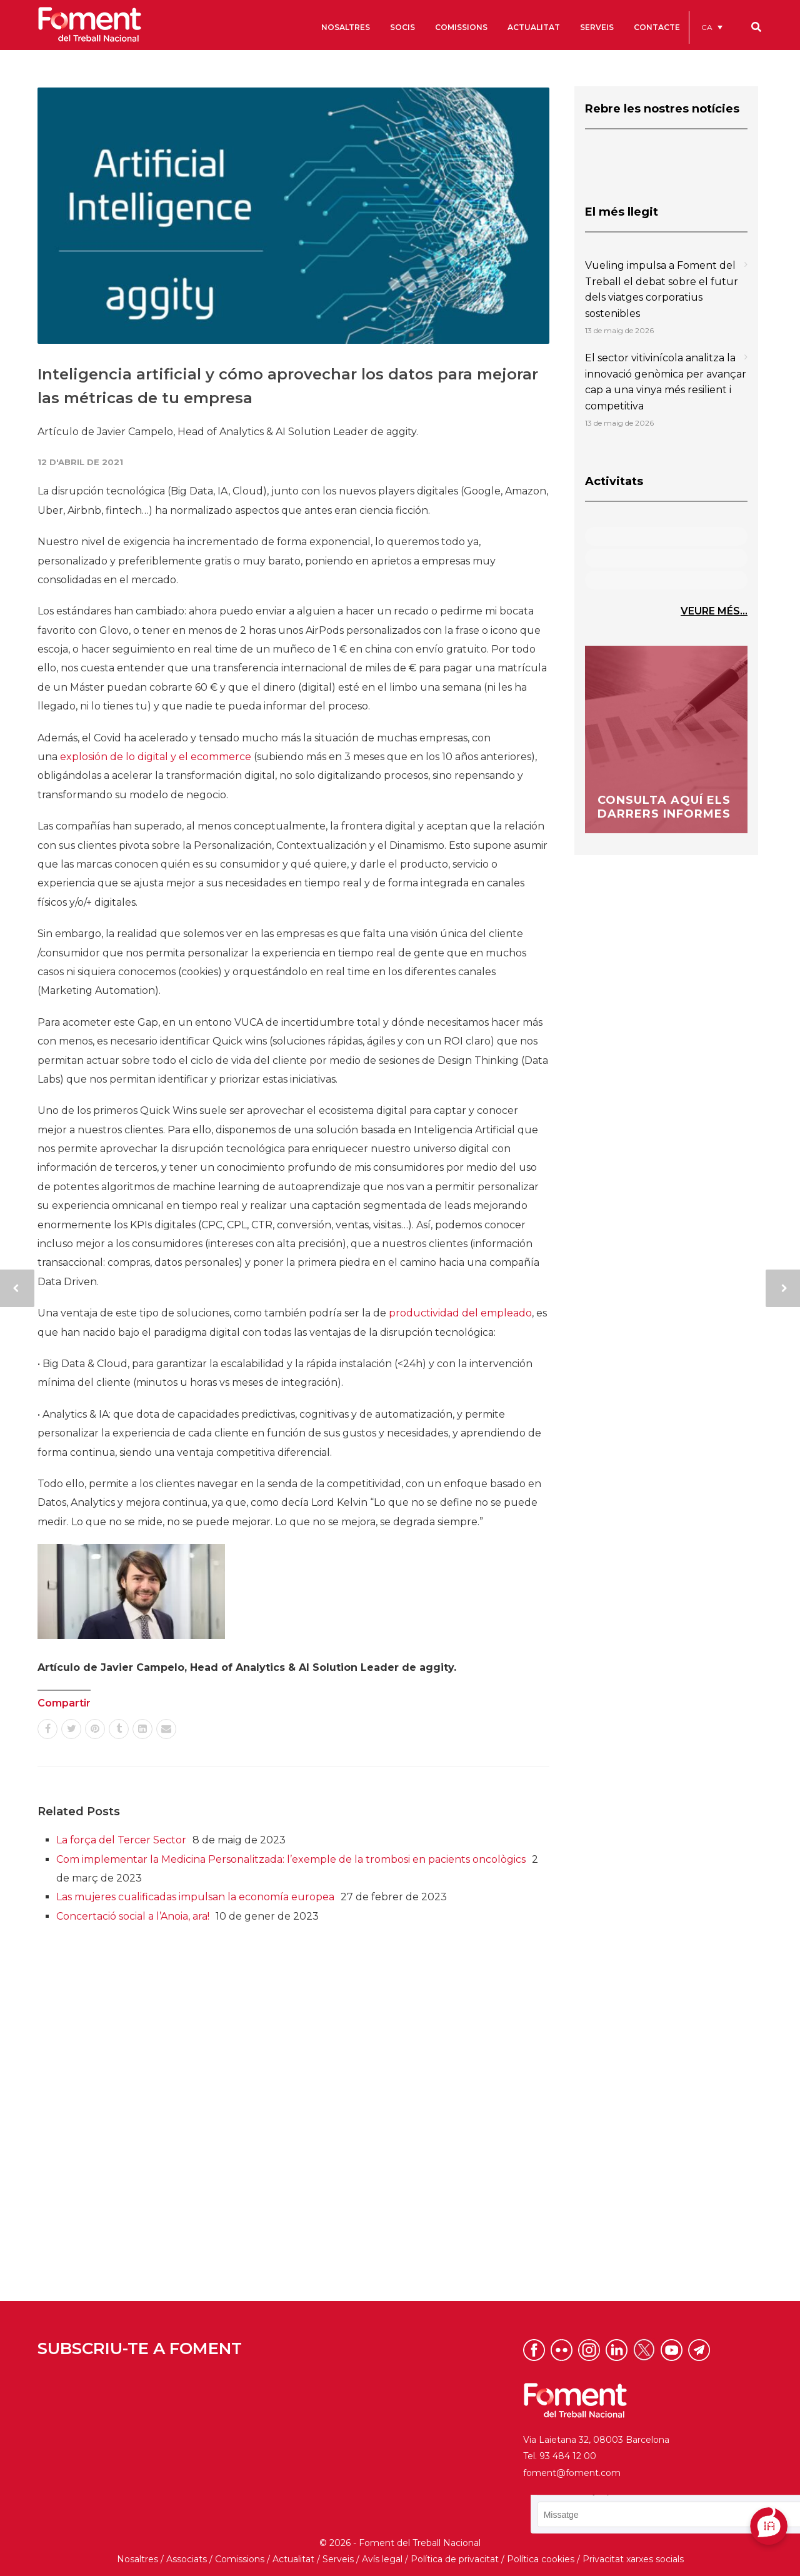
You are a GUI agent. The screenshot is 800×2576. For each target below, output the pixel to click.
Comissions (239, 2559)
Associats (186, 2559)
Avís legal (382, 2559)
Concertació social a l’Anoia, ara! (132, 1916)
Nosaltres (137, 2559)
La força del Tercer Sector (121, 1840)
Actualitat (293, 2559)
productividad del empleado (460, 1313)
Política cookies (540, 2559)
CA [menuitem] (706, 27)
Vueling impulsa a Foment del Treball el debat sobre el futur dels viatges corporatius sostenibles (661, 289)
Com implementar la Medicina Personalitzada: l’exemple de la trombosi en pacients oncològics (291, 1859)
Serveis (338, 2559)
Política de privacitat (455, 2559)
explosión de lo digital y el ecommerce (155, 757)
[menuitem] (711, 27)
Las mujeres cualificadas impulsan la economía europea (195, 1897)
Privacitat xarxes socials (633, 2559)
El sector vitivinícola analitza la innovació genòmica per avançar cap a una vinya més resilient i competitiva (665, 382)
